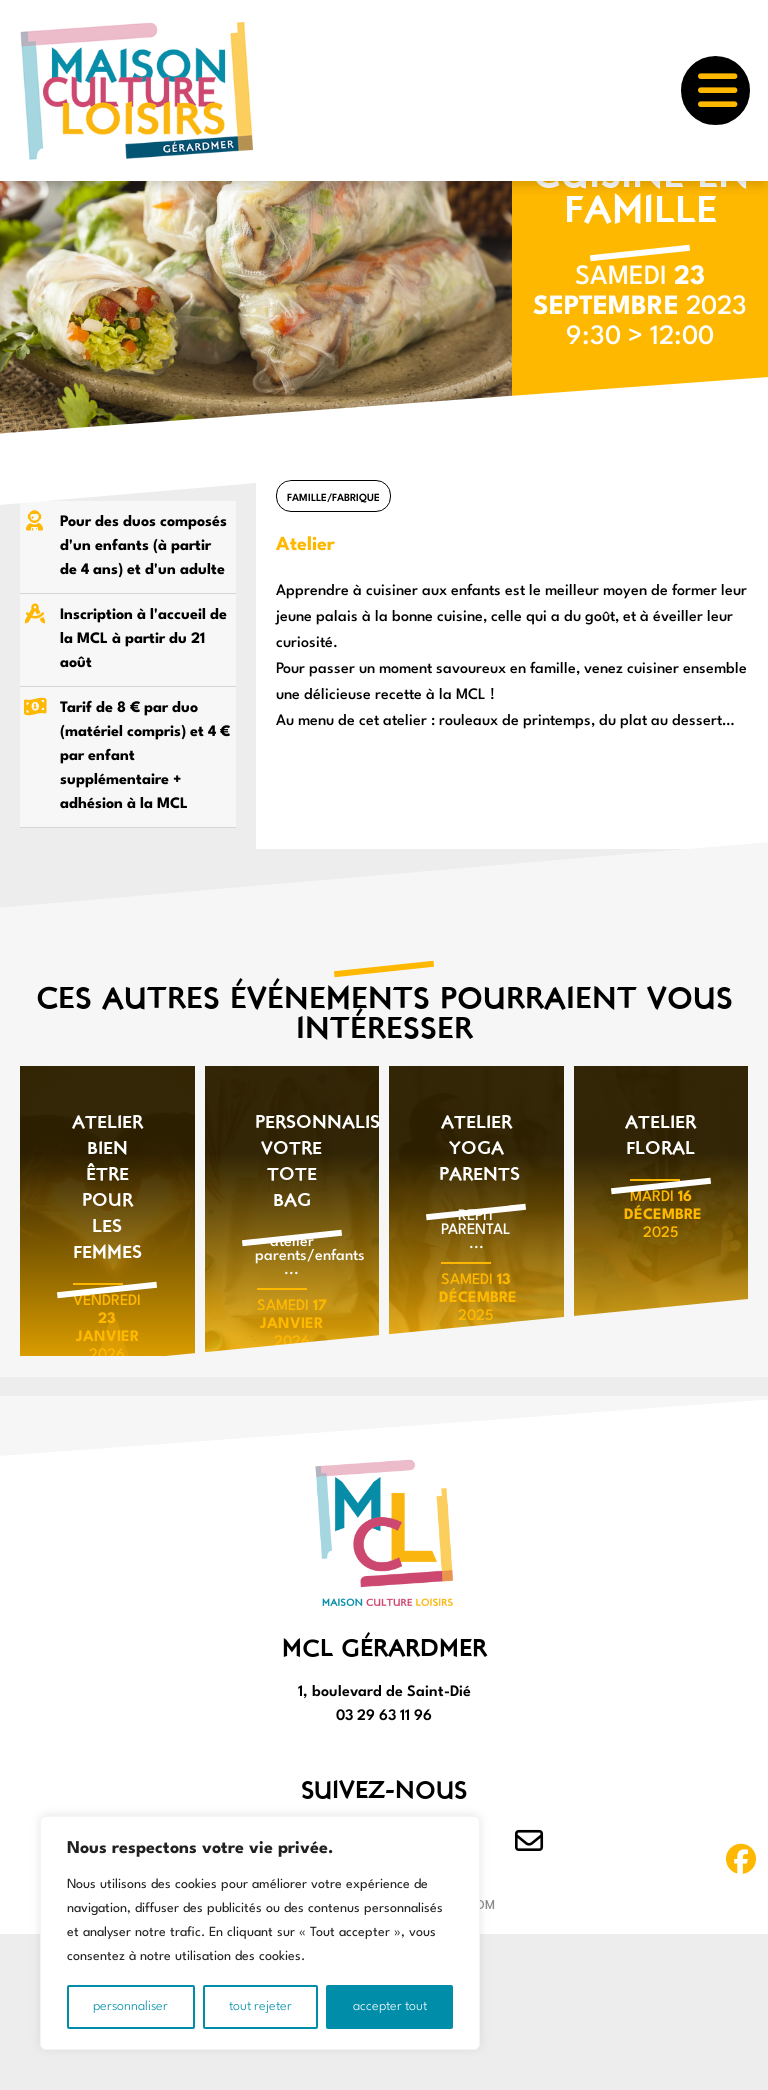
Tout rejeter (260, 2006)
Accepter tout (390, 2006)
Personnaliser (130, 2006)
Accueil (37, 201)
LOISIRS (104, 201)
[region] (260, 1933)
